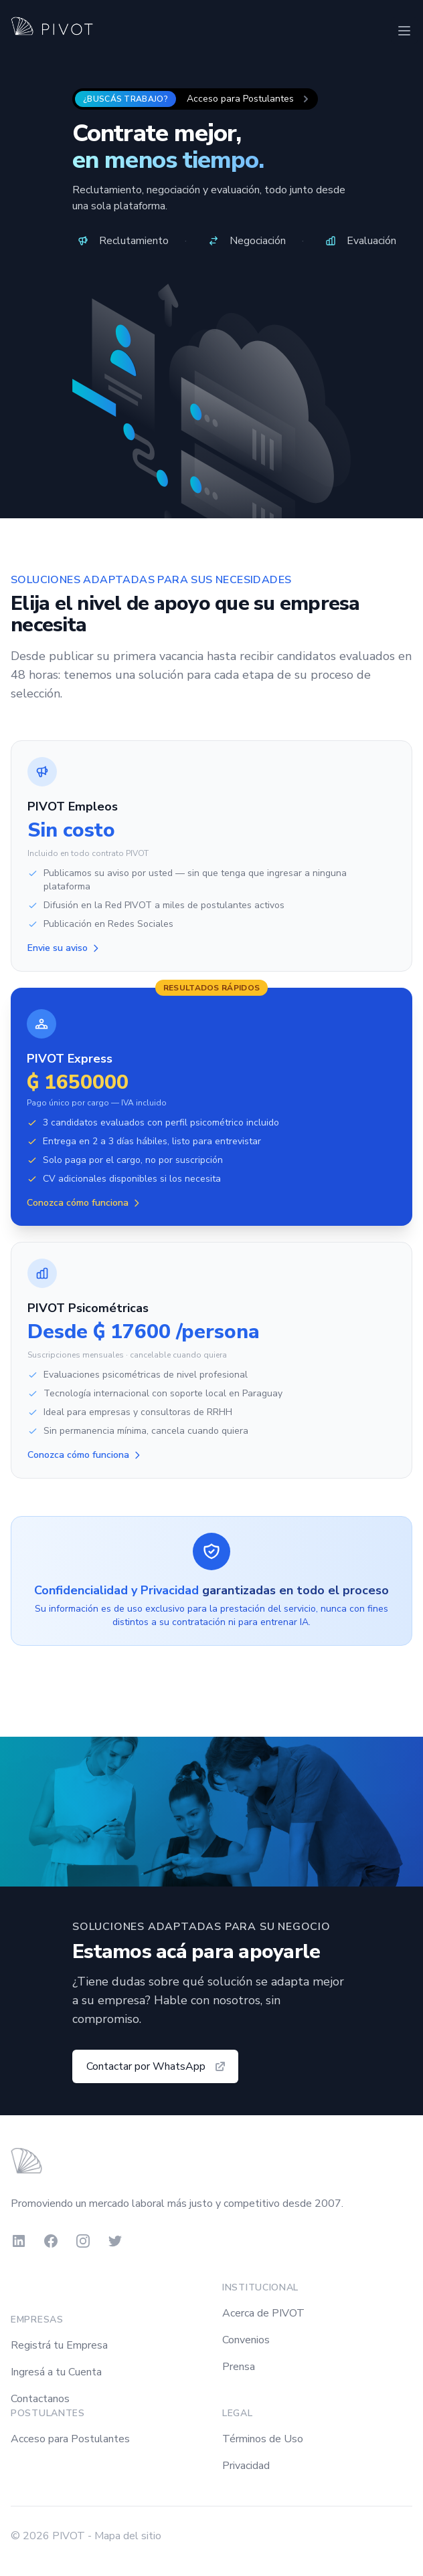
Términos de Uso (262, 2439)
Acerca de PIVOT (263, 2313)
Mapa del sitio (127, 2536)
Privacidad (246, 2465)
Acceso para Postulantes (70, 2439)
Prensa (238, 2366)
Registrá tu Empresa (59, 2345)
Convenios (246, 2340)
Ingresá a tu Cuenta (56, 2372)
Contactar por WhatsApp (156, 2066)
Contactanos (40, 2398)
